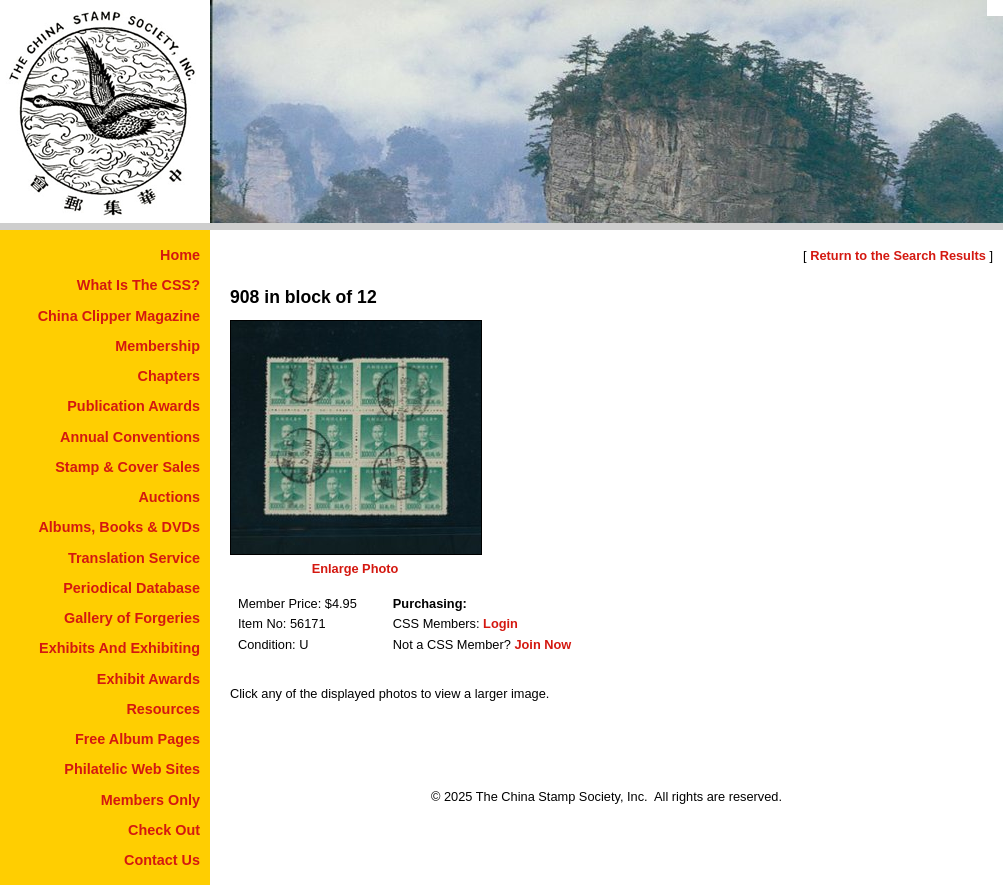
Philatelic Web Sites (132, 769)
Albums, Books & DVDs (119, 527)
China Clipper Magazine (119, 316)
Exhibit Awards (148, 679)
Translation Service (134, 558)
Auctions (169, 497)
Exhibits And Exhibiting (119, 648)
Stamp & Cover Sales (127, 467)
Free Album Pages (137, 739)
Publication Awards (133, 406)
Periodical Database (131, 588)
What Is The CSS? (138, 285)
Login (500, 623)
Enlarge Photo (355, 568)
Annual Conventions (130, 437)
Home (180, 255)
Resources (163, 709)
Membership (157, 346)
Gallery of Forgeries (132, 618)
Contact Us (162, 860)
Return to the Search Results (898, 255)
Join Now (542, 644)
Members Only (150, 800)
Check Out (164, 830)
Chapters (169, 376)
